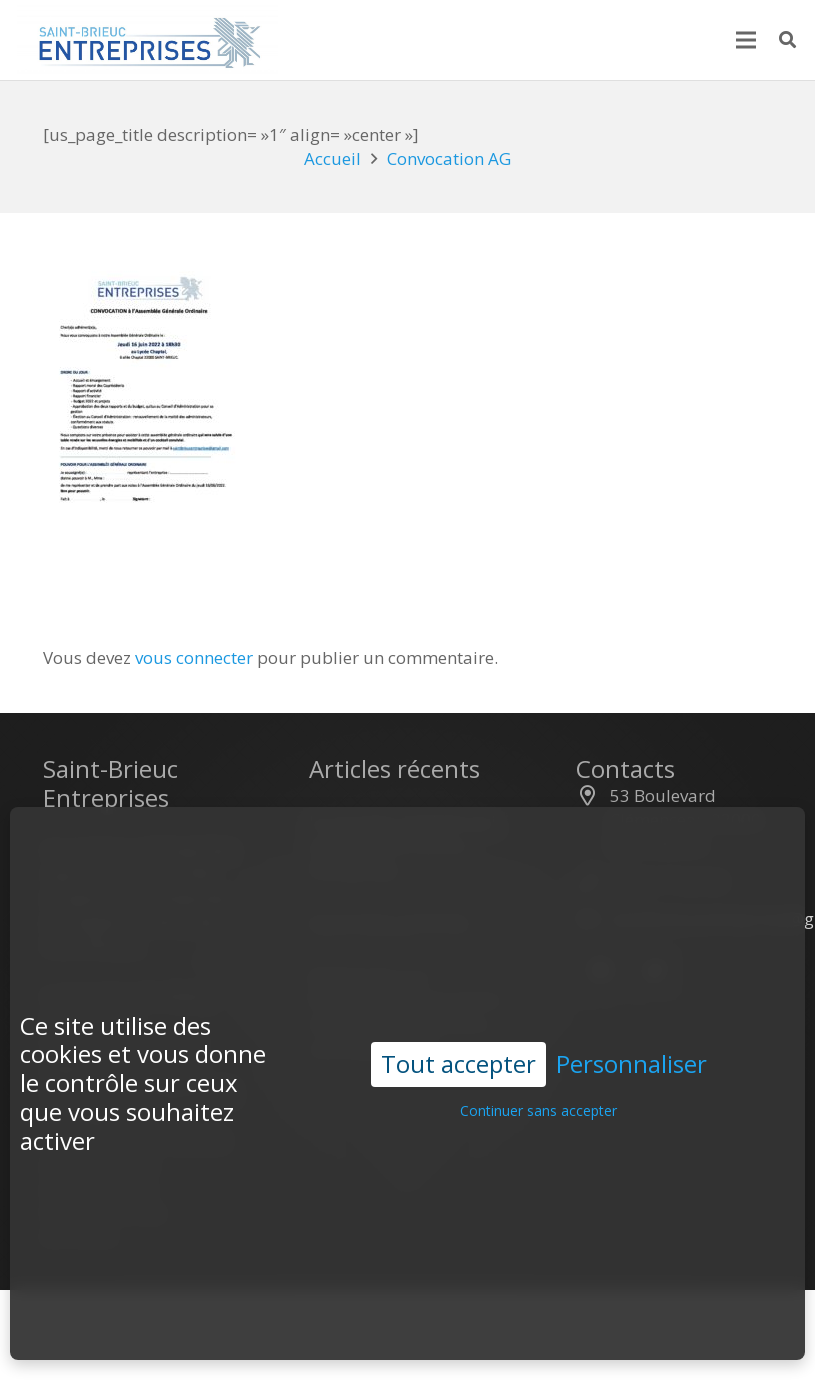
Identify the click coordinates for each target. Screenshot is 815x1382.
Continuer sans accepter (538, 1079)
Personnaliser (631, 1033)
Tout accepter (458, 1032)
